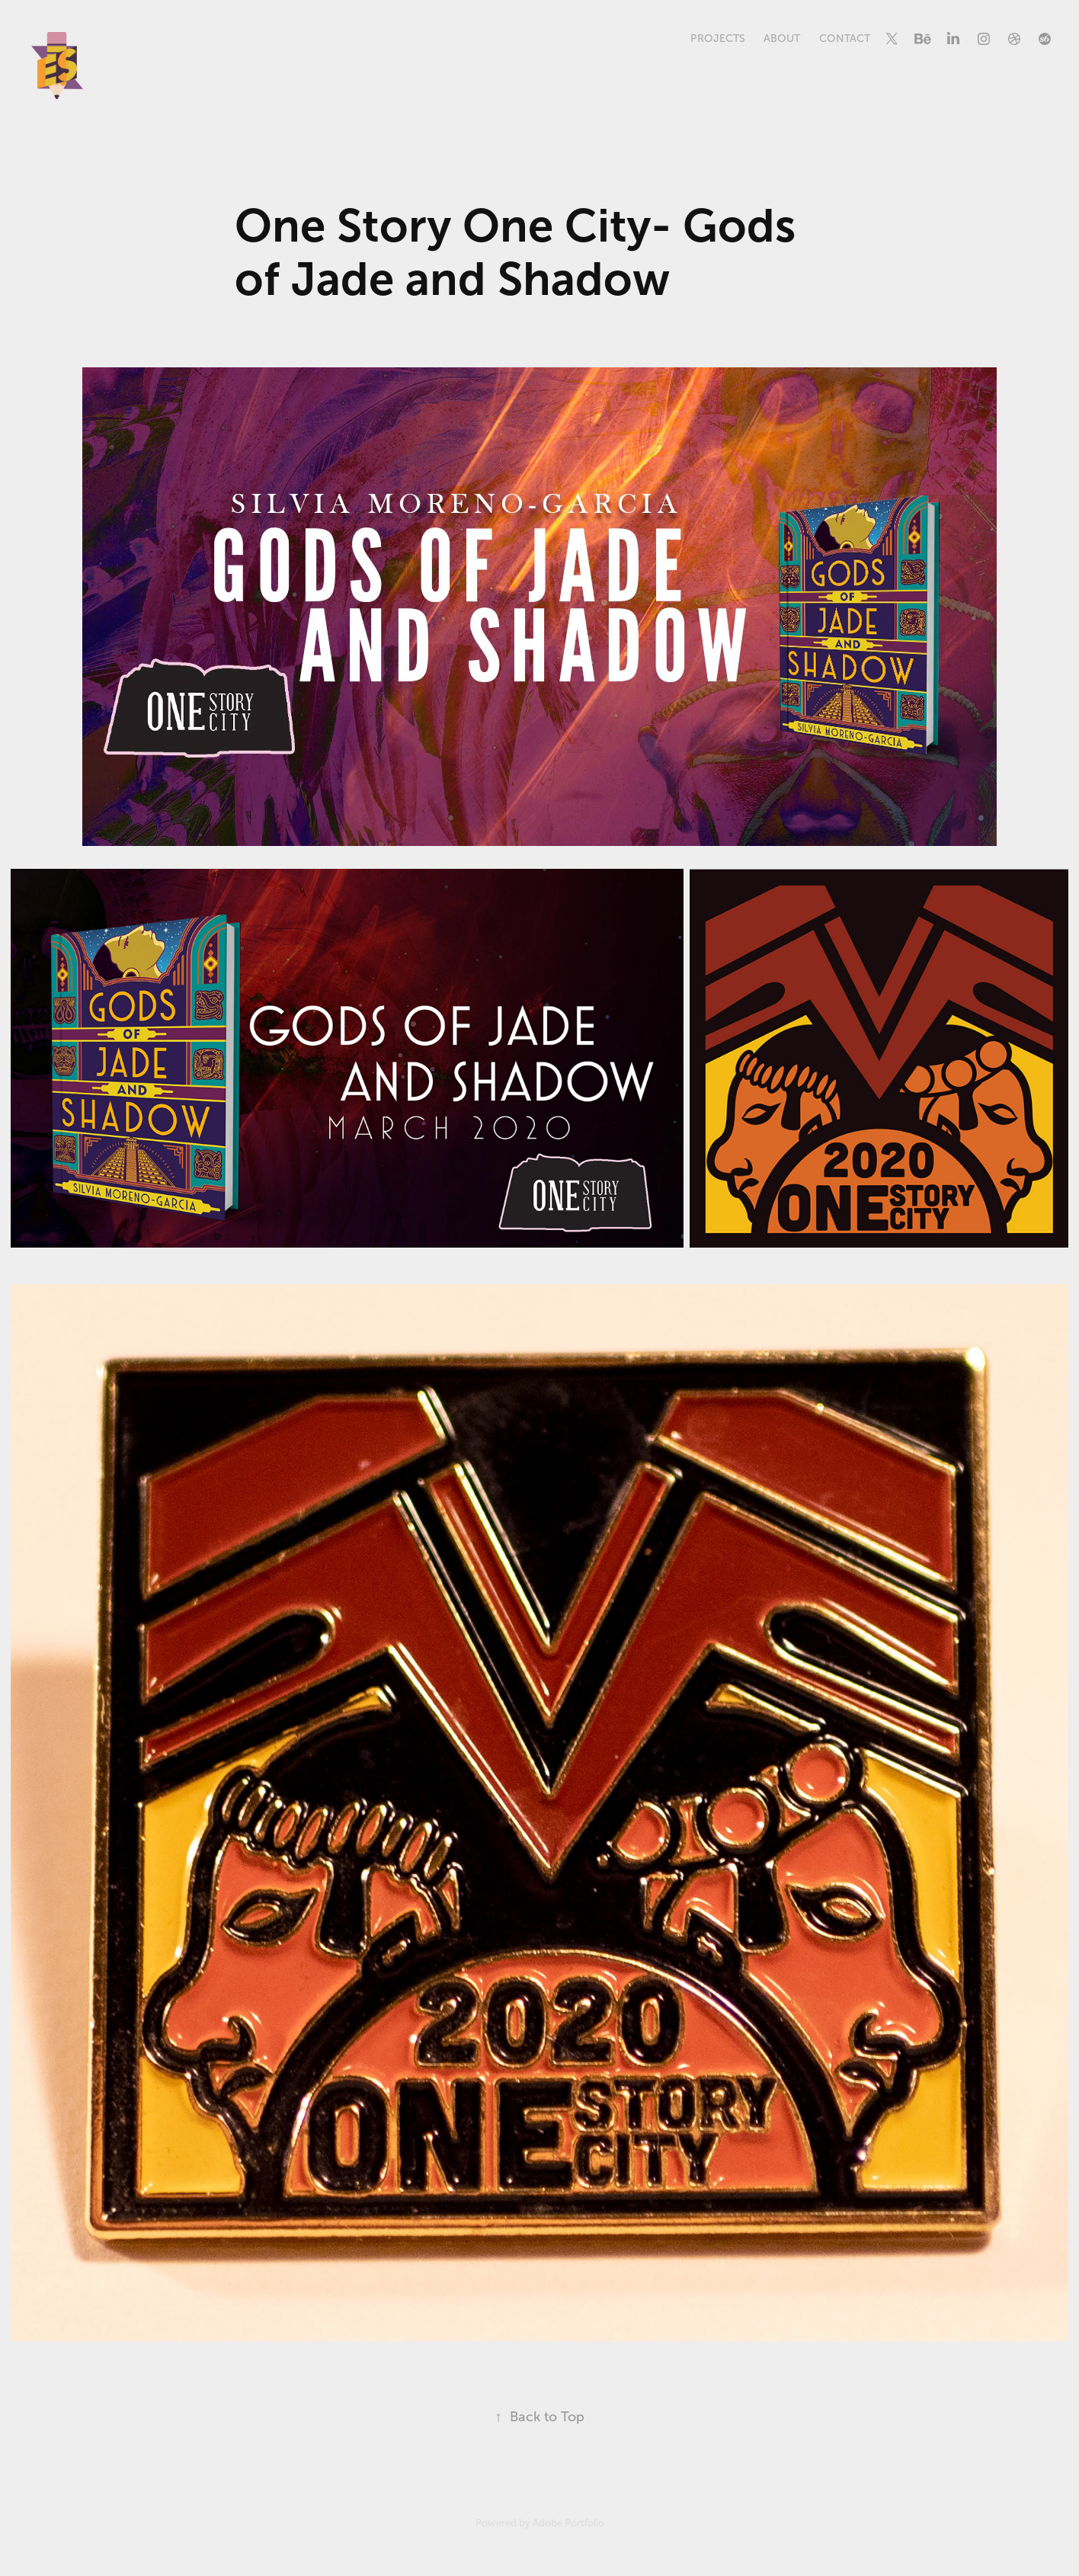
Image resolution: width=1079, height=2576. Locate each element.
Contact (844, 38)
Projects (717, 38)
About (782, 38)
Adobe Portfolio (568, 2523)
